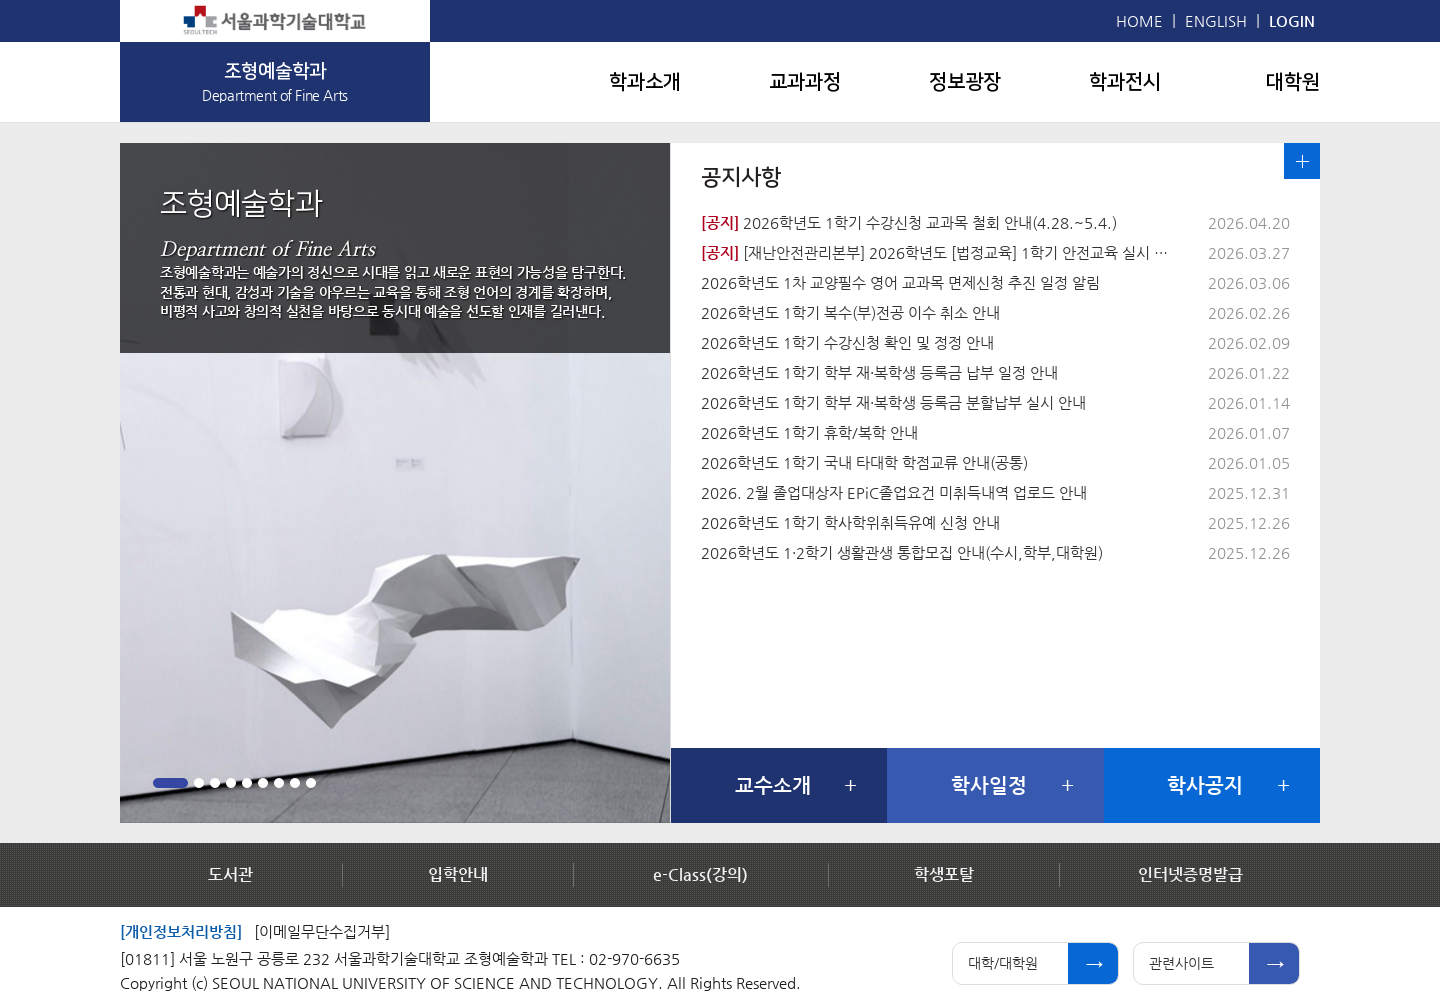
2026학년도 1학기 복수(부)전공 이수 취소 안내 (850, 312)
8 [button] (295, 783)
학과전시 (1125, 82)
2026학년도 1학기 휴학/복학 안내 (809, 432)
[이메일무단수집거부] (322, 931)
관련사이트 (1181, 963)
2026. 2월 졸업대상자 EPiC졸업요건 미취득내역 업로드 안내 (894, 492)
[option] (395, 483)
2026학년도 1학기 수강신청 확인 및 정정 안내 (847, 342)
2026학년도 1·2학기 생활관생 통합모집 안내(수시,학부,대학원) (902, 552)
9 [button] (311, 783)
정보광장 (965, 82)
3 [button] (215, 783)
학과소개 (645, 82)
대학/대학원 (1003, 963)
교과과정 (805, 82)
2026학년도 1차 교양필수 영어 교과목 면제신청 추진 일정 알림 (900, 282)
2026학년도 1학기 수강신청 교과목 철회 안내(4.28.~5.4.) (909, 222)
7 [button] (279, 783)
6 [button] (263, 783)
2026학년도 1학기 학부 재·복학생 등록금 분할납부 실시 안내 (893, 402)
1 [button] (170, 783)
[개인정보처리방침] (181, 931)
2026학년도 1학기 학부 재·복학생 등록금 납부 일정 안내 (879, 372)
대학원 (1293, 82)
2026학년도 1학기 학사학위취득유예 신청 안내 (850, 522)
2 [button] (199, 783)
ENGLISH (1216, 20)
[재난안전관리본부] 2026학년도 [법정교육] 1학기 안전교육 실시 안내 (940, 252)
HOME (1139, 20)
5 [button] (247, 783)
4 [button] (231, 783)
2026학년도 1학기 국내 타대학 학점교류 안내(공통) (864, 462)
